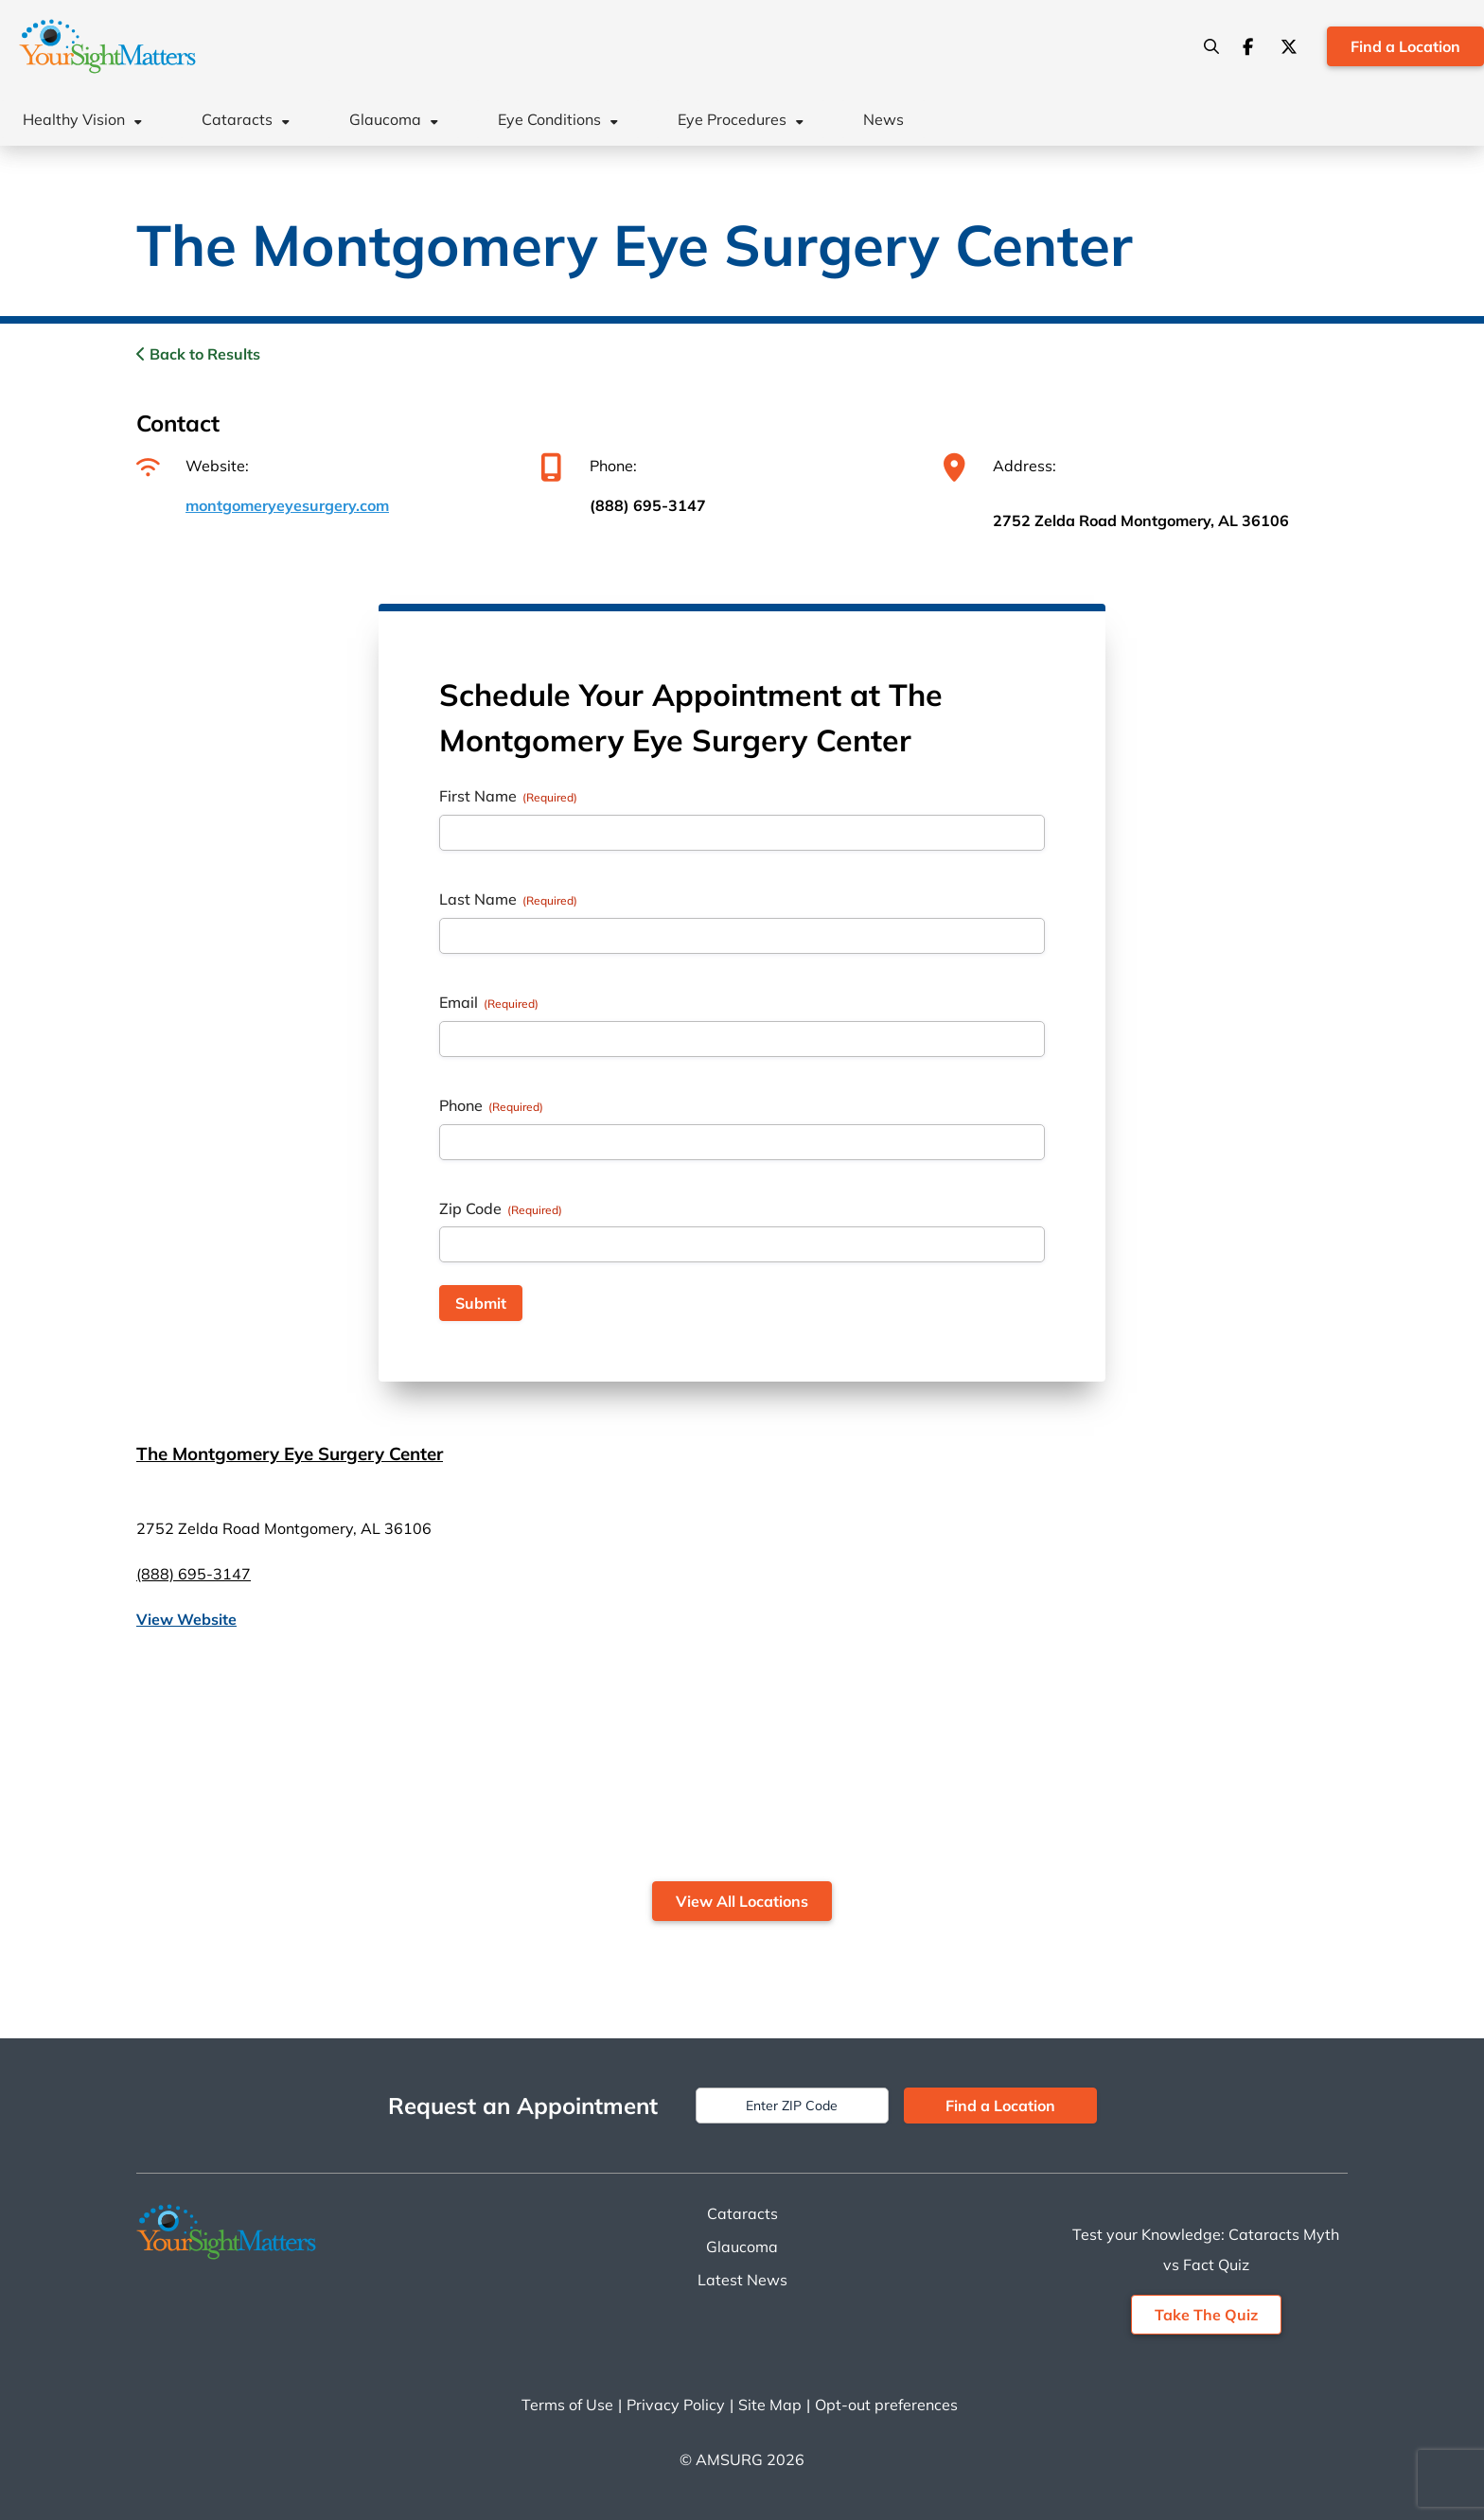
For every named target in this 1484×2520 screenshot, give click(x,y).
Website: (192, 465)
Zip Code (500, 1208)
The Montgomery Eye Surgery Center (289, 1453)
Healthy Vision (74, 119)
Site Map (770, 2404)
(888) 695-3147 (648, 505)
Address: (1000, 465)
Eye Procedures (732, 119)
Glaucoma (385, 119)
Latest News (742, 2279)
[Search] (1211, 46)
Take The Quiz (1206, 2314)
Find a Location (1405, 46)
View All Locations (742, 1901)
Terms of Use (567, 2404)
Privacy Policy (676, 2404)
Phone (491, 1105)
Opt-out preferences (886, 2404)
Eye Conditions (549, 119)
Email (489, 1002)
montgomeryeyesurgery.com (287, 505)
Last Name (508, 899)
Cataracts (237, 119)
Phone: (588, 465)
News (883, 119)
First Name (508, 795)
